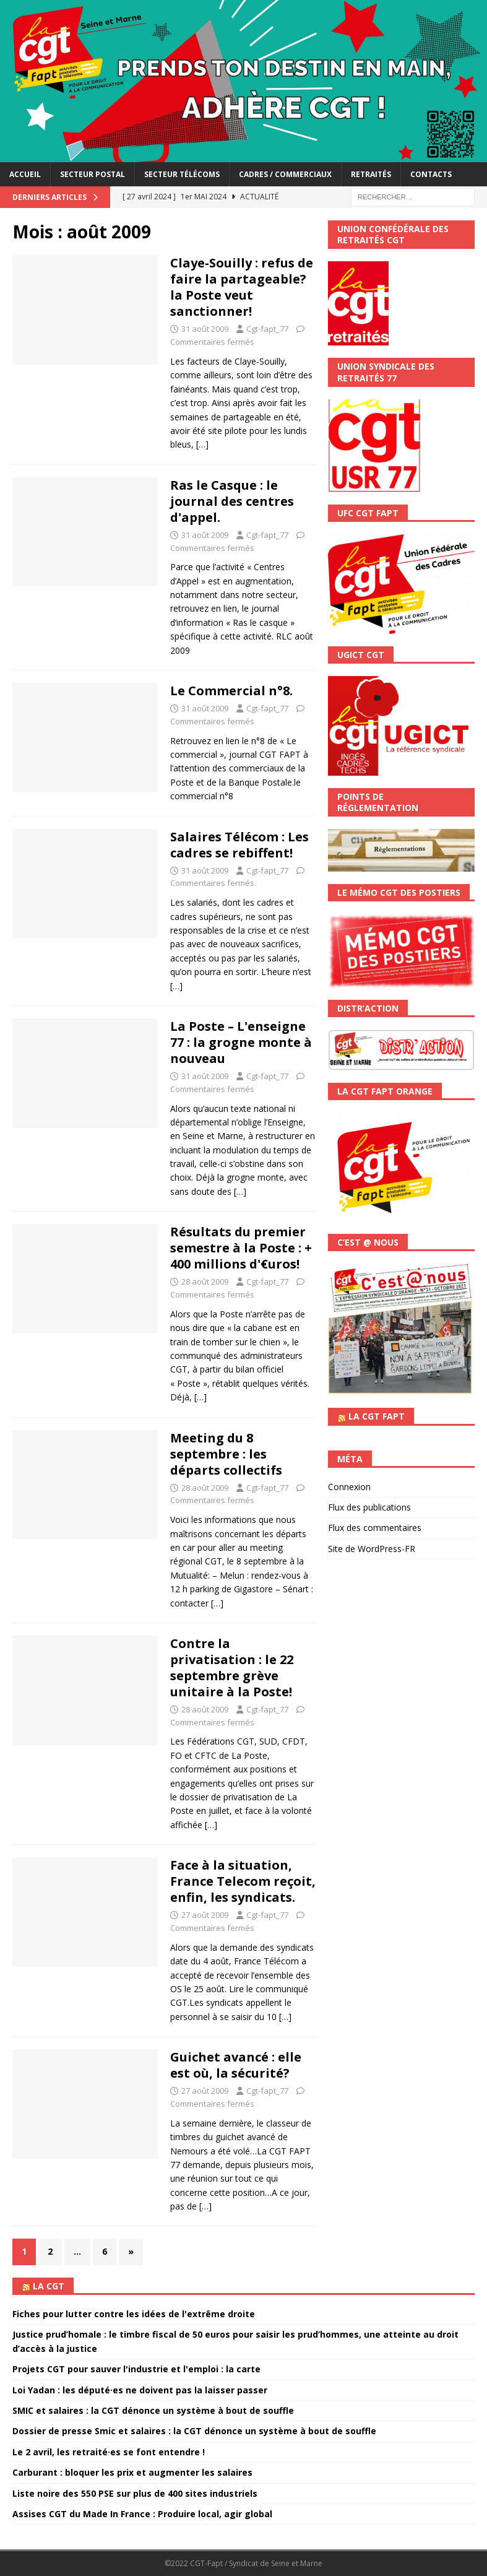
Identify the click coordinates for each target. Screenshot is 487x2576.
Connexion (349, 1487)
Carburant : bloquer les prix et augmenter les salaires (132, 2472)
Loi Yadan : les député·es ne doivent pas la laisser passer (139, 2390)
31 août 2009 (204, 328)
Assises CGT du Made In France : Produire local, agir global (142, 2514)
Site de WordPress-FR (371, 1549)
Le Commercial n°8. (231, 690)
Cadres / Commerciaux (285, 174)
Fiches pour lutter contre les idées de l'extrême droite (133, 2314)
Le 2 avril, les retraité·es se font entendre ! (108, 2452)
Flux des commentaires (374, 1527)
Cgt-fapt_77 (267, 328)
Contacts (431, 174)
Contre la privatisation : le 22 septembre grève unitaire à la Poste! (231, 1667)
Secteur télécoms (182, 174)
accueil (25, 174)
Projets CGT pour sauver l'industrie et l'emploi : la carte (136, 2369)
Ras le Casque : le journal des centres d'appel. (232, 501)
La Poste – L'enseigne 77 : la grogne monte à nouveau (241, 1042)
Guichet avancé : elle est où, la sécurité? (235, 2065)
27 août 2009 (204, 1914)
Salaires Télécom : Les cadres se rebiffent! (239, 844)
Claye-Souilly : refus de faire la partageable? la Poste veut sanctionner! (241, 286)
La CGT (48, 2286)
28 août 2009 (204, 1281)
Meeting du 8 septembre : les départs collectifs (226, 1453)
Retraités (371, 174)
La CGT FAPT (376, 1416)
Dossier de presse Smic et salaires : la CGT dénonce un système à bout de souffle (194, 2431)
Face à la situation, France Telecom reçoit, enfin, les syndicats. (243, 1881)
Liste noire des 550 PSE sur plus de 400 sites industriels (134, 2493)
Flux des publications (369, 1507)
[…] (202, 444)
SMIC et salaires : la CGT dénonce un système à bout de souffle (153, 2410)
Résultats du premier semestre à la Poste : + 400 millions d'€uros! (241, 1247)
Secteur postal (92, 174)
